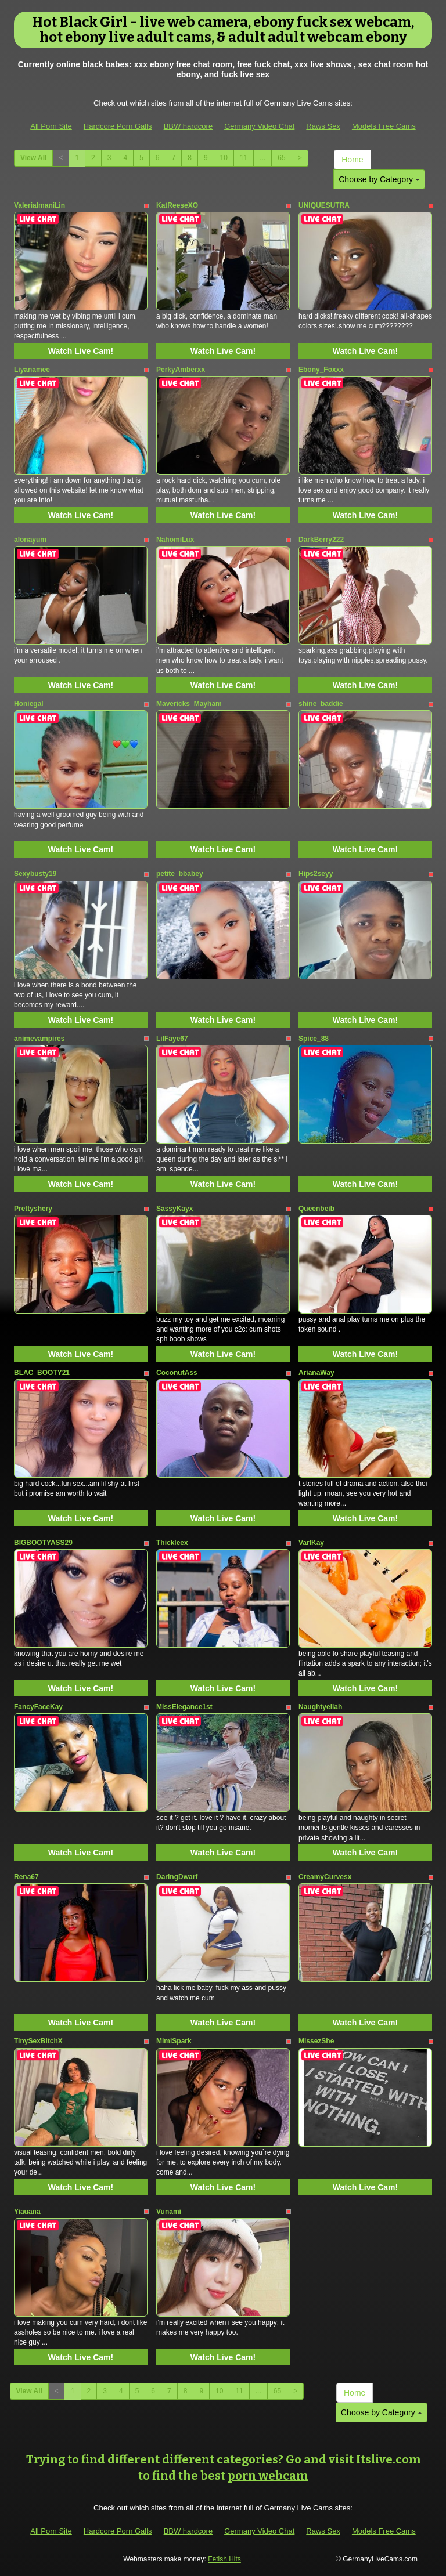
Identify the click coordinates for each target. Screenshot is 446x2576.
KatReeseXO (177, 205)
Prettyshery (33, 1208)
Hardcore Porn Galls (118, 126)
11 (243, 158)
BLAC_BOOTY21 (42, 1373)
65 (281, 158)
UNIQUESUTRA (324, 205)
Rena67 (26, 1877)
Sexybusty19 (35, 874)
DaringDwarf (176, 1877)
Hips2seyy (315, 874)
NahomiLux (175, 540)
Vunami (168, 2212)
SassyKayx (174, 1208)
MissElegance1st (184, 1707)
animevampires (39, 1038)
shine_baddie (320, 704)
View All (33, 158)
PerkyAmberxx (180, 370)
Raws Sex (323, 126)
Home (352, 159)
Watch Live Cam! (80, 351)
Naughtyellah (320, 1707)
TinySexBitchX (38, 2041)
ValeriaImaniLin (39, 205)
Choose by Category (379, 179)
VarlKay (311, 1543)
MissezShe (316, 2041)
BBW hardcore (188, 126)
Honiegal (29, 704)
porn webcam (268, 2476)
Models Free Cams (384, 126)
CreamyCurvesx (324, 1877)
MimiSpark (174, 2041)
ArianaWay (316, 1373)
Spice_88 (313, 1038)
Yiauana (27, 2212)
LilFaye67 (172, 1038)
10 (224, 158)
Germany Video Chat (259, 126)
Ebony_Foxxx (321, 370)
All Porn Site (51, 126)
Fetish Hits (224, 2559)
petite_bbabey (179, 874)
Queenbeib (316, 1208)
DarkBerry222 (321, 540)
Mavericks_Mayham (189, 704)
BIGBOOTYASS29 (43, 1543)
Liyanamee (32, 370)
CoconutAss (176, 1373)
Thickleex (172, 1543)
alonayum (30, 540)
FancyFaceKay (38, 1707)
